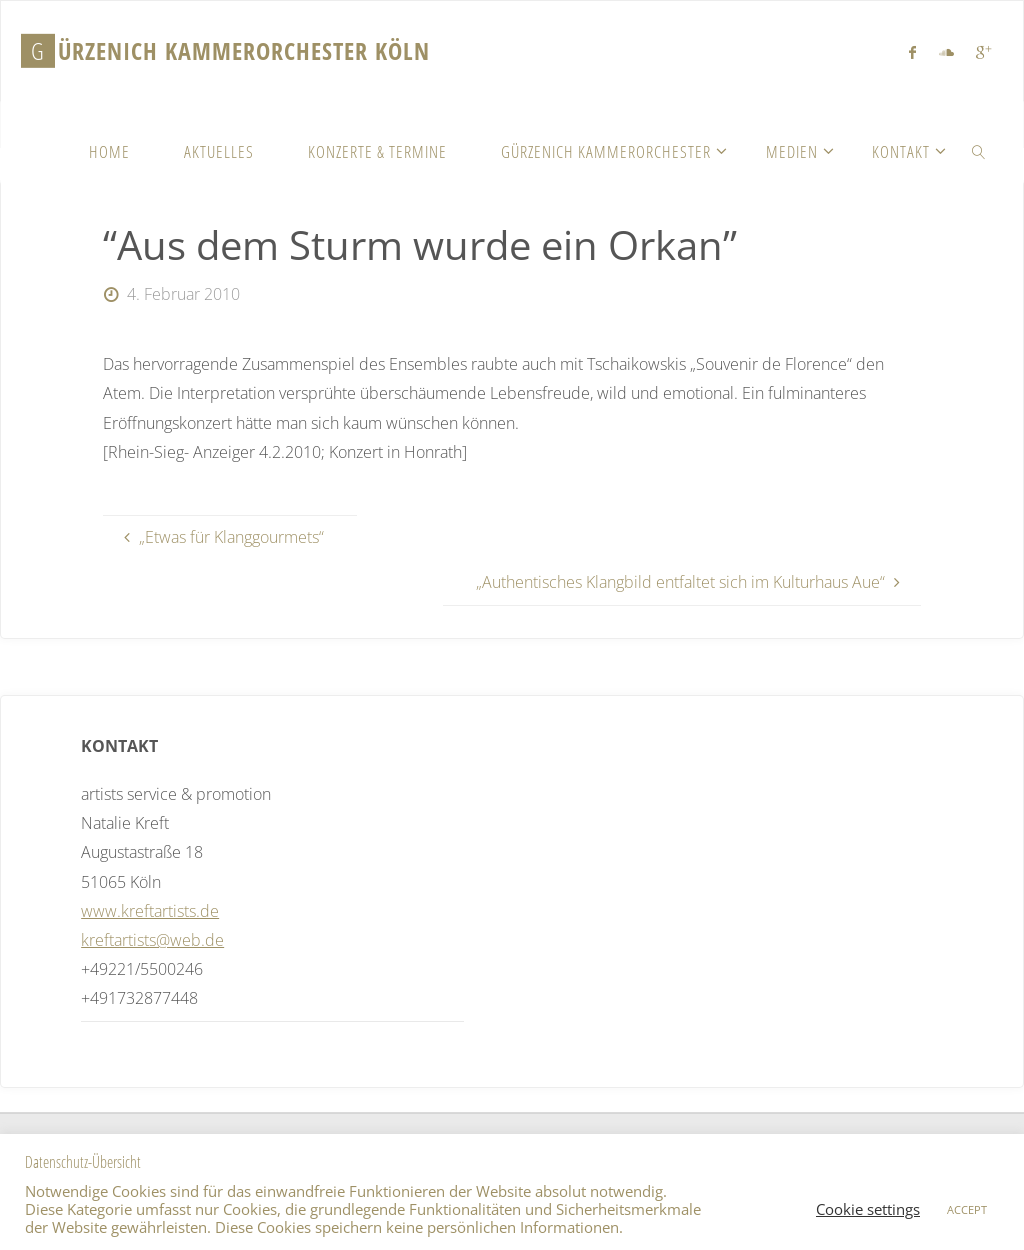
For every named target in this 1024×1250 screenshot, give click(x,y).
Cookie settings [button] (868, 1209)
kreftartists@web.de (152, 940)
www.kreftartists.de (150, 911)
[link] (980, 151)
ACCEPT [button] (967, 1209)
